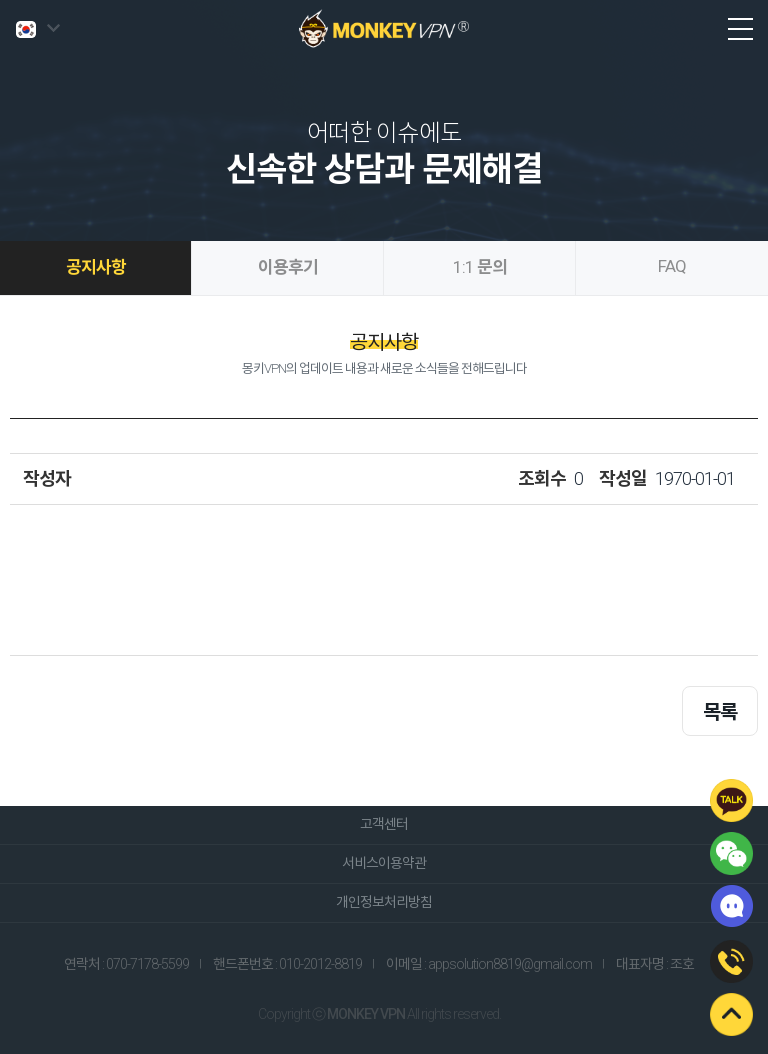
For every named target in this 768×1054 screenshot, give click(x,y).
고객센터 (384, 824)
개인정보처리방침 (384, 902)
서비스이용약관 (384, 863)
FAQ (672, 266)
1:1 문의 (480, 267)
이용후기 (288, 267)
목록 (720, 712)
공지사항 (96, 267)
